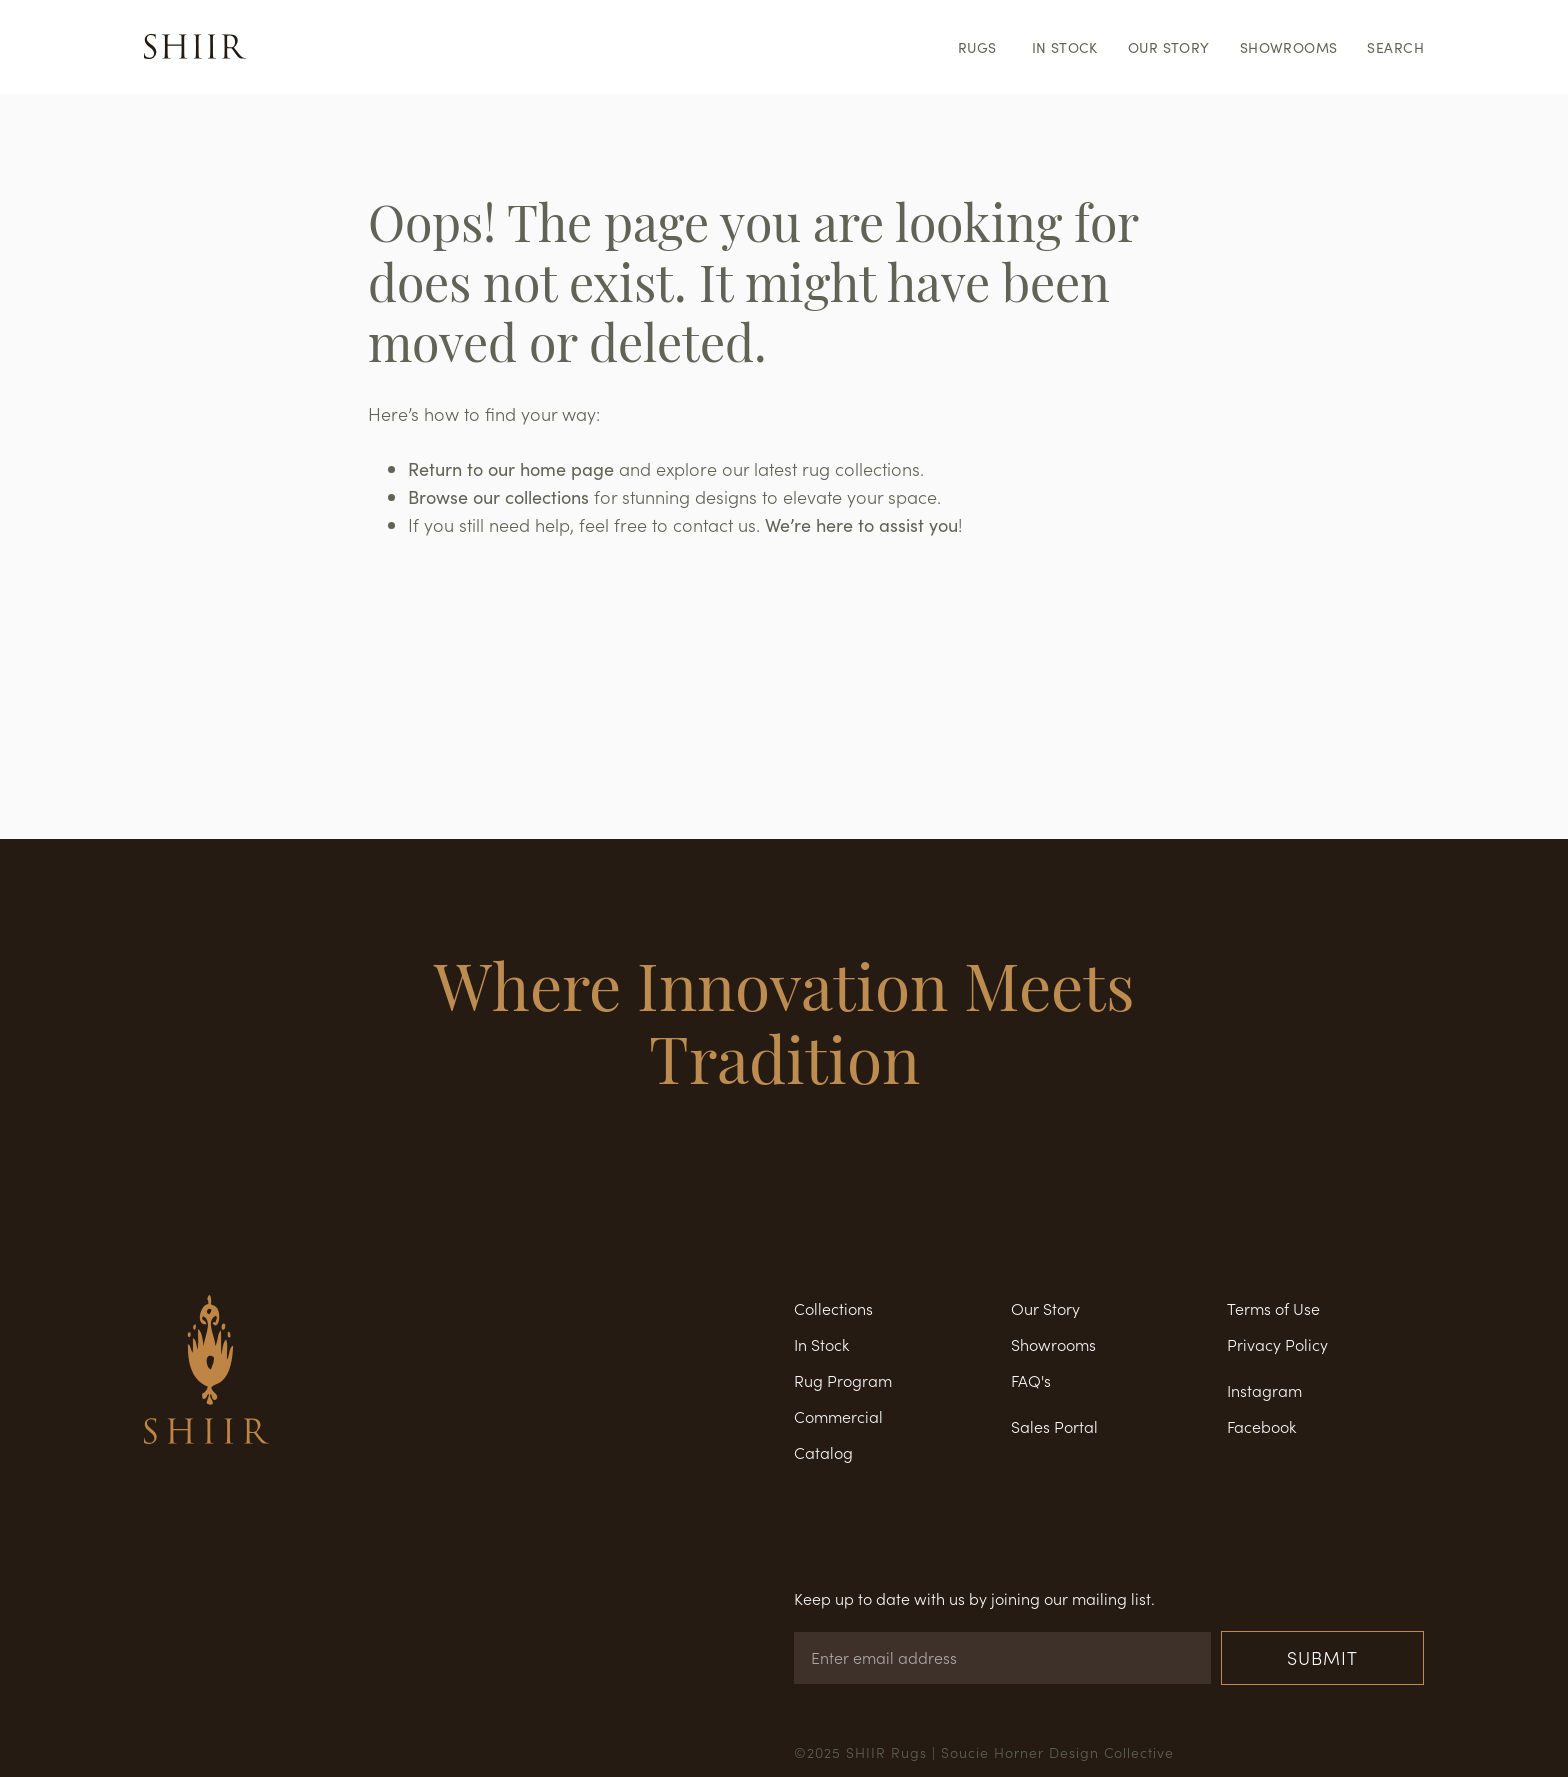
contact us (714, 524)
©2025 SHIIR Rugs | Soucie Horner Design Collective (984, 1752)
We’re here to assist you (861, 524)
